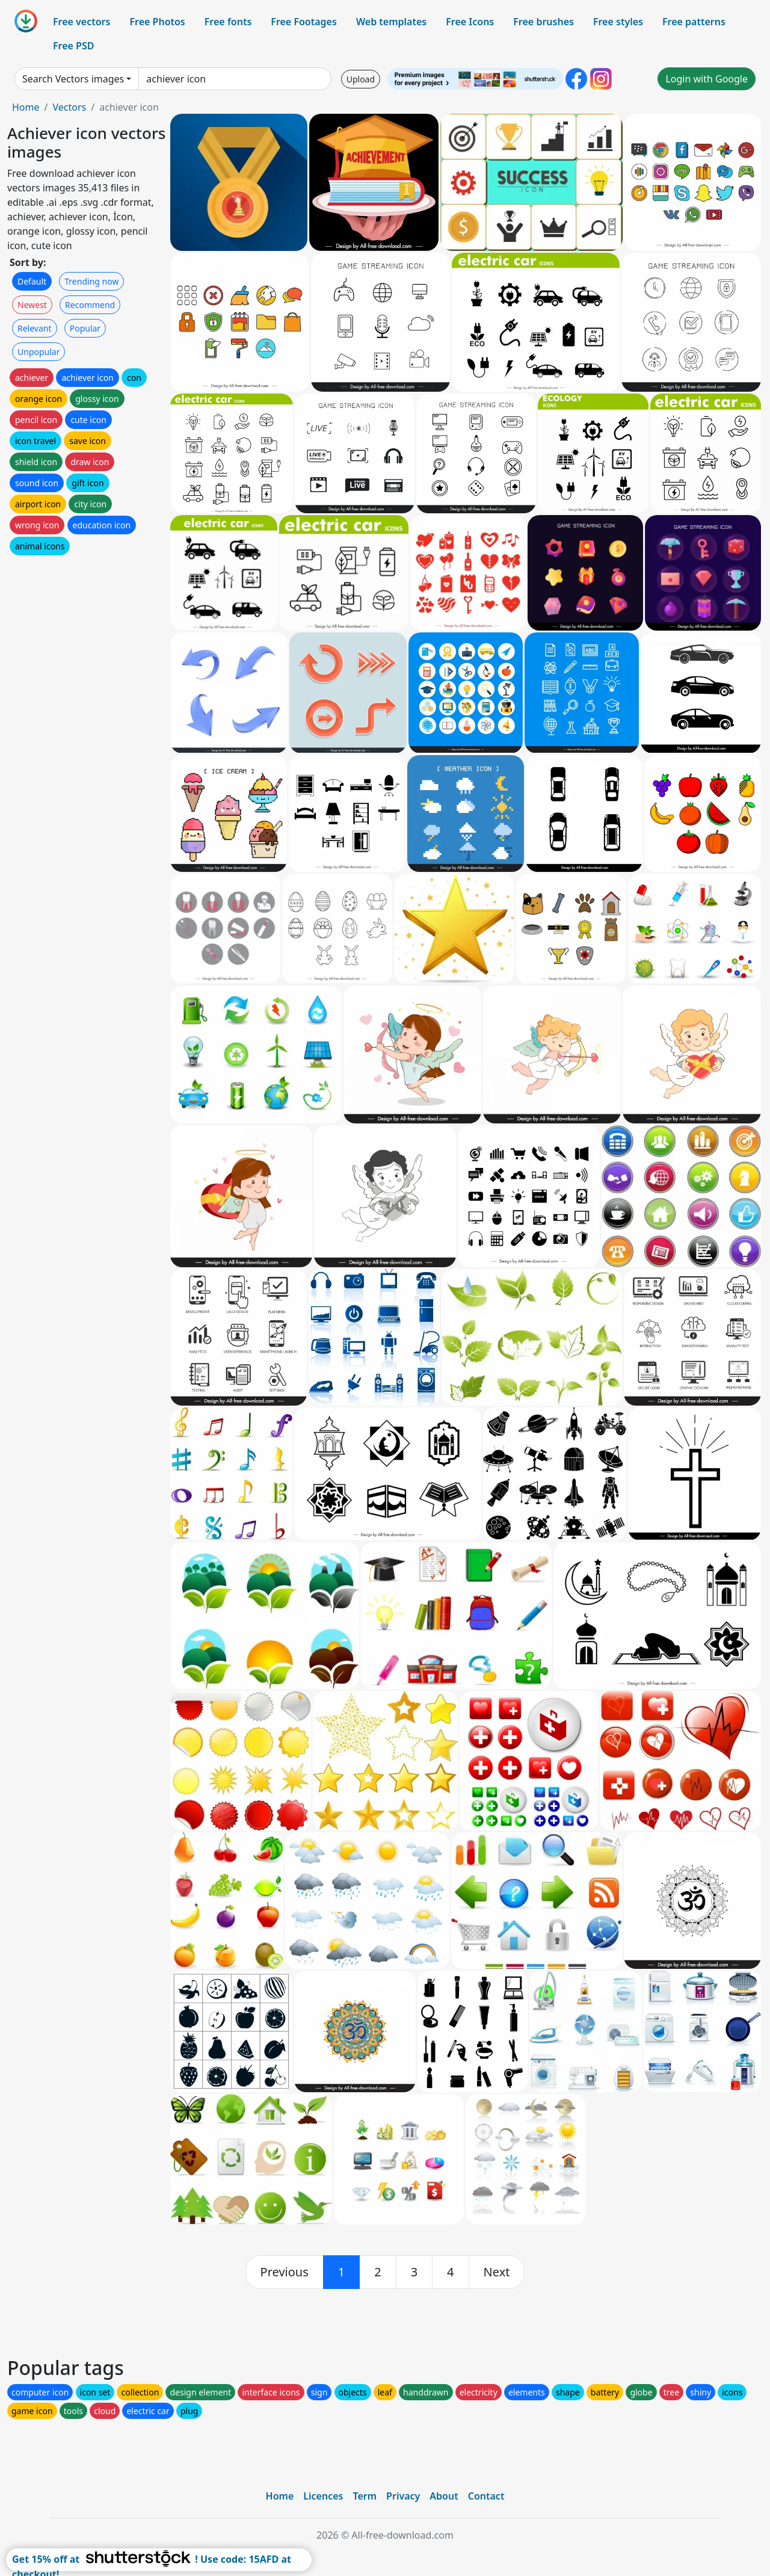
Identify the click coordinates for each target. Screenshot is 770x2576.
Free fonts (228, 21)
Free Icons (470, 21)
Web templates (391, 21)
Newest (32, 304)
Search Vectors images (73, 78)
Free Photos (157, 21)
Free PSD (73, 45)
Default (31, 281)
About (444, 2496)
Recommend (90, 304)
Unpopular (38, 351)
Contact (486, 2496)
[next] (497, 2272)
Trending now (91, 281)
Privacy (403, 2496)
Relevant (34, 328)
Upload (360, 79)
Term (365, 2496)
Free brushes (543, 21)
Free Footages (304, 21)
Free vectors (81, 21)
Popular (85, 328)
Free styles (618, 21)
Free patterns (693, 21)
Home (26, 107)
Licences (323, 2496)
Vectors (69, 107)
